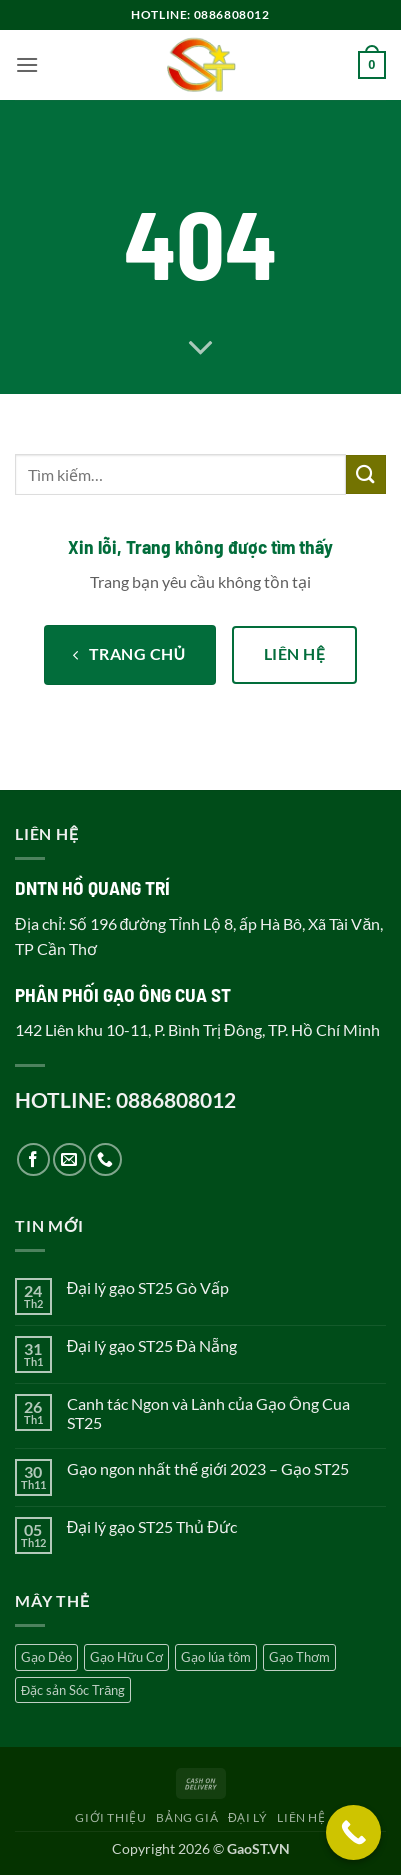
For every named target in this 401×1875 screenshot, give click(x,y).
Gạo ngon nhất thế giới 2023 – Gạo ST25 (208, 1468)
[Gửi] (366, 474)
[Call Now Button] (353, 1832)
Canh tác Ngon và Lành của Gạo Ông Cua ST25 (208, 1413)
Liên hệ (301, 1817)
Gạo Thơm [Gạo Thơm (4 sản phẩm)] (299, 1657)
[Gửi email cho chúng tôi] (69, 1159)
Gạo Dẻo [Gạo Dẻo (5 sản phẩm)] (46, 1657)
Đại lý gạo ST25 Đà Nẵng (152, 1345)
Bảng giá (187, 1817)
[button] (27, 64)
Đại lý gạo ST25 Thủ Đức (152, 1526)
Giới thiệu (110, 1817)
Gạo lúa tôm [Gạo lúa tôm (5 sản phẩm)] (216, 1657)
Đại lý (248, 1817)
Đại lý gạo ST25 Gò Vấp (148, 1287)
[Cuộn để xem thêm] (201, 349)
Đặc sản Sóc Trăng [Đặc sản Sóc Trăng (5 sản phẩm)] (73, 1690)
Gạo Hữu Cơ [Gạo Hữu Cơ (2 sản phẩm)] (126, 1657)
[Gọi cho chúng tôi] (105, 1159)
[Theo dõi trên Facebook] (33, 1159)
